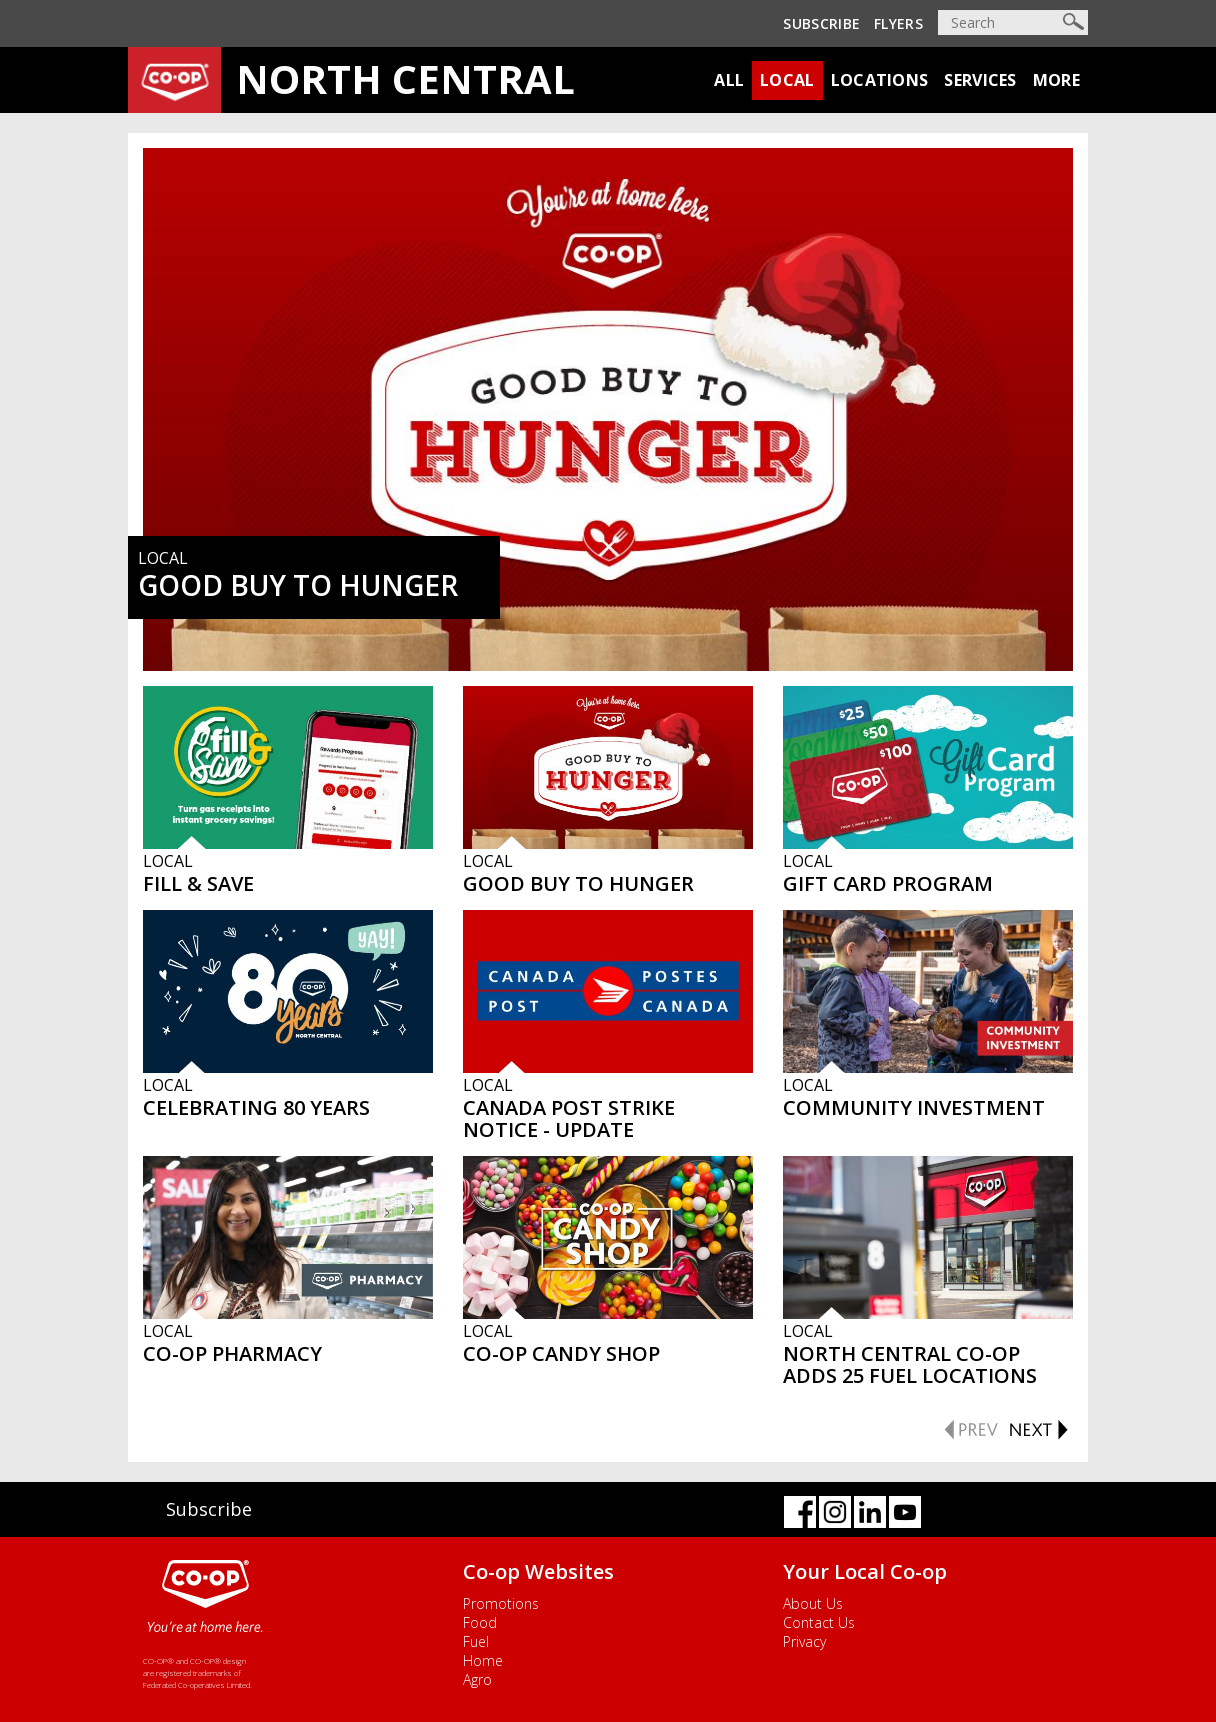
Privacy (804, 1641)
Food (480, 1622)
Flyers (898, 23)
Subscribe (821, 23)
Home (483, 1660)
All (729, 80)
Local (787, 80)
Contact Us (819, 1622)
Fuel (476, 1641)
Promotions (501, 1603)
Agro (477, 1679)
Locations (880, 80)
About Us (813, 1603)
